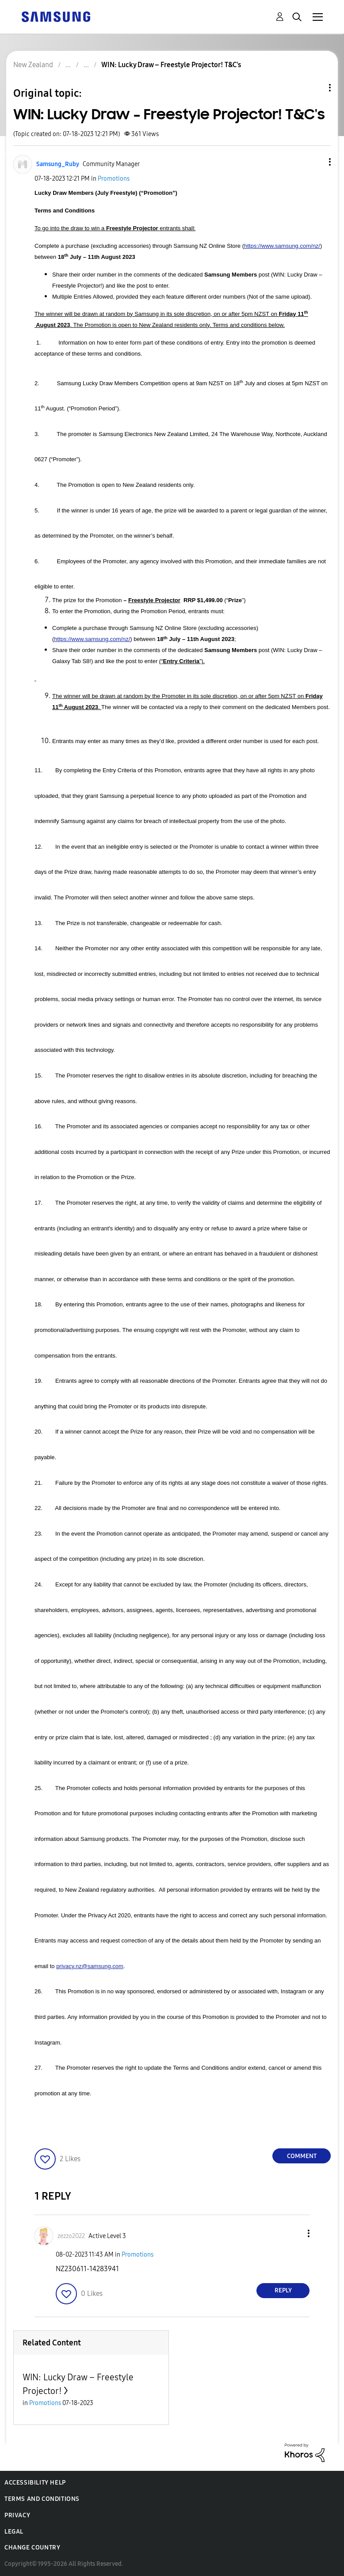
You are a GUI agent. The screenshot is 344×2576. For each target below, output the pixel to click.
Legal (13, 2531)
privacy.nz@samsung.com (89, 1966)
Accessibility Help (35, 2482)
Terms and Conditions (42, 2499)
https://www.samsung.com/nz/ (282, 246)
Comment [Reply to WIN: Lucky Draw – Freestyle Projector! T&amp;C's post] (302, 2156)
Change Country (32, 2547)
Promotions (114, 178)
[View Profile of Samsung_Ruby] (57, 164)
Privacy (17, 2515)
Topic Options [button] (315, 88)
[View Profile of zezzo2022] (71, 2236)
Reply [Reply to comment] (283, 2290)
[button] (315, 162)
